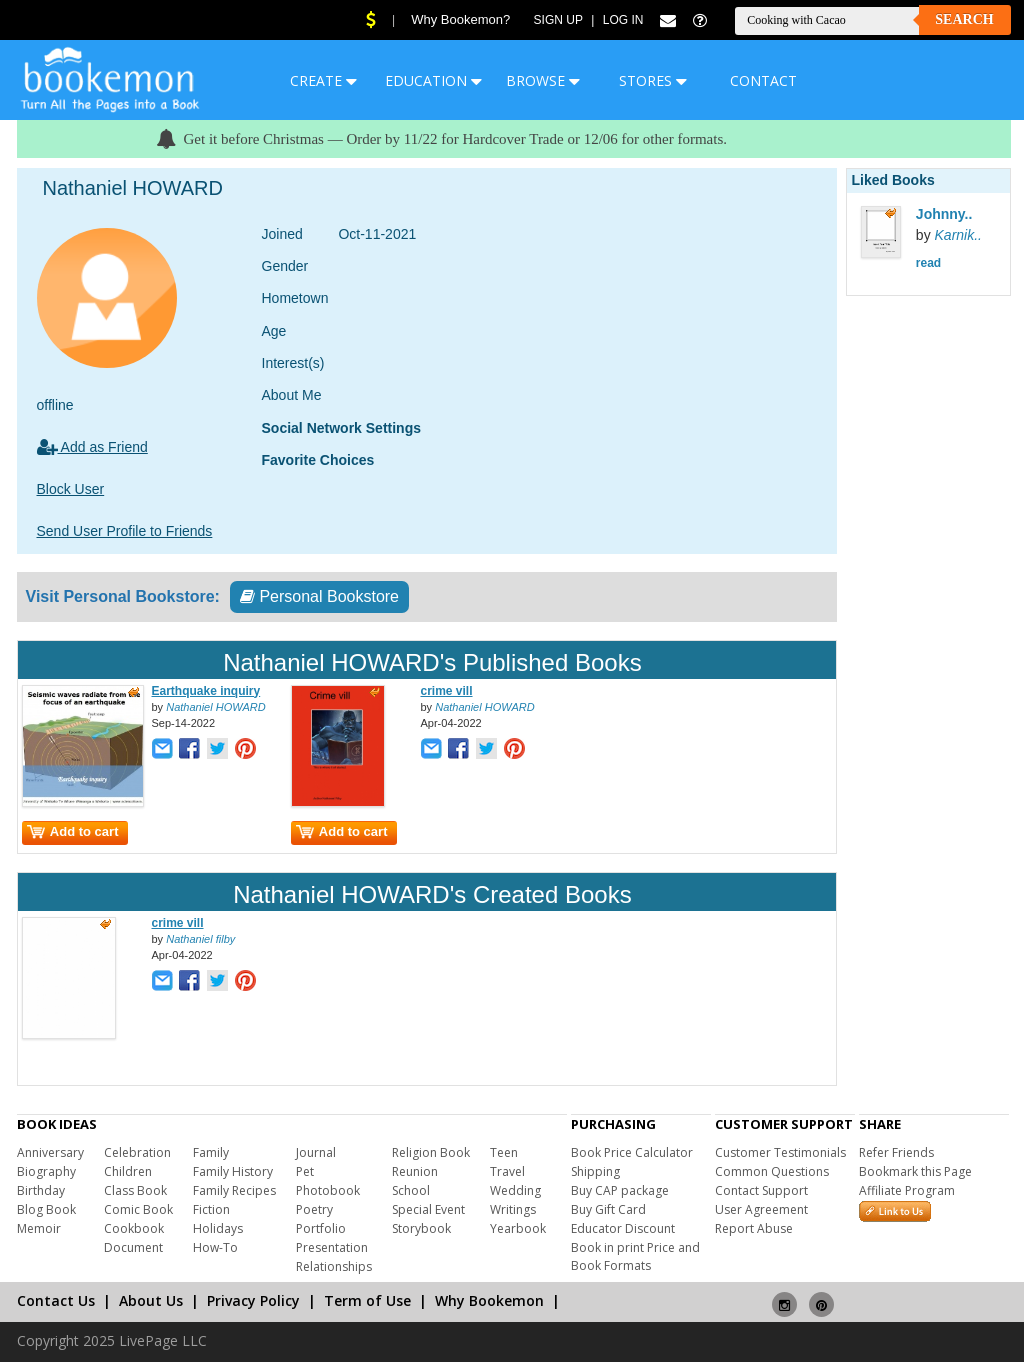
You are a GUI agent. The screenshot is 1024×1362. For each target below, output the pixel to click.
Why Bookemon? (460, 19)
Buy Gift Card (608, 1209)
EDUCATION (433, 80)
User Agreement (761, 1209)
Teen (504, 1152)
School (411, 1190)
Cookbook (134, 1228)
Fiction (211, 1209)
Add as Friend (92, 447)
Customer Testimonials (780, 1152)
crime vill (447, 691)
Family (211, 1152)
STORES (653, 80)
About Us (151, 1300)
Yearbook (518, 1228)
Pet (305, 1171)
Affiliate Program (907, 1190)
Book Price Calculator (632, 1152)
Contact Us (56, 1300)
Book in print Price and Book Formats (635, 1256)
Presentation (332, 1247)
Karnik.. (958, 235)
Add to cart (73, 831)
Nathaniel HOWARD (215, 707)
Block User (71, 489)
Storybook (421, 1228)
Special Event (428, 1209)
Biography (46, 1171)
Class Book (135, 1190)
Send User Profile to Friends (125, 531)
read (928, 263)
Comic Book (138, 1209)
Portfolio (321, 1228)
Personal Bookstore (319, 596)
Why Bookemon (489, 1300)
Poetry (314, 1209)
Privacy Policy (253, 1300)
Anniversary (50, 1152)
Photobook (328, 1190)
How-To (215, 1247)
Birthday (41, 1190)
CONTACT (763, 80)
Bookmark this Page (915, 1171)
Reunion (415, 1171)
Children (128, 1171)
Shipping (595, 1171)
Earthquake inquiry (206, 691)
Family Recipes (234, 1190)
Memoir (39, 1228)
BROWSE (543, 80)
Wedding (515, 1190)
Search (964, 19)
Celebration (137, 1152)
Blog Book (46, 1209)
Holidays (218, 1228)
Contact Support (761, 1190)
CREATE (323, 80)
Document (133, 1247)
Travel (507, 1171)
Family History (233, 1171)
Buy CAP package (620, 1190)
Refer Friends (896, 1152)
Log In (623, 20)
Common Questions (772, 1171)
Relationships (334, 1266)
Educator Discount (623, 1228)
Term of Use (367, 1300)
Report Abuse (754, 1228)
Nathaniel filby (200, 939)
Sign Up (558, 20)
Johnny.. (944, 214)
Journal (316, 1152)
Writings (513, 1209)
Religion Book (431, 1152)
